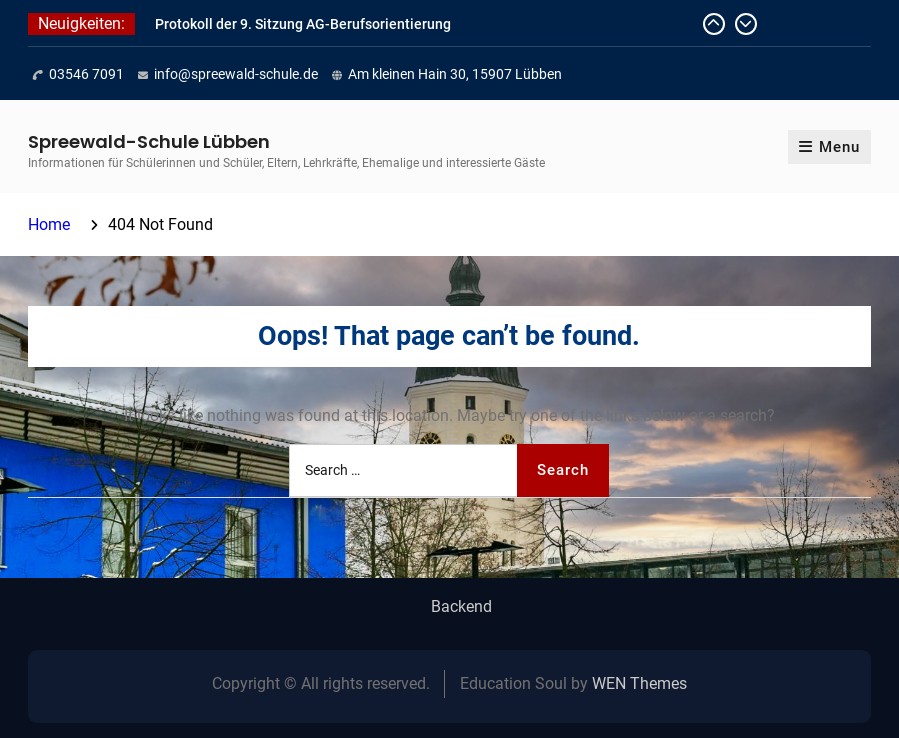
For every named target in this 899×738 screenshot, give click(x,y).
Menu (829, 147)
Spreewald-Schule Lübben (149, 141)
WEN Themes (639, 683)
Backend (461, 607)
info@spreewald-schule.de (236, 74)
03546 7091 (86, 74)
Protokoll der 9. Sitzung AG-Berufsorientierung (303, 24)
